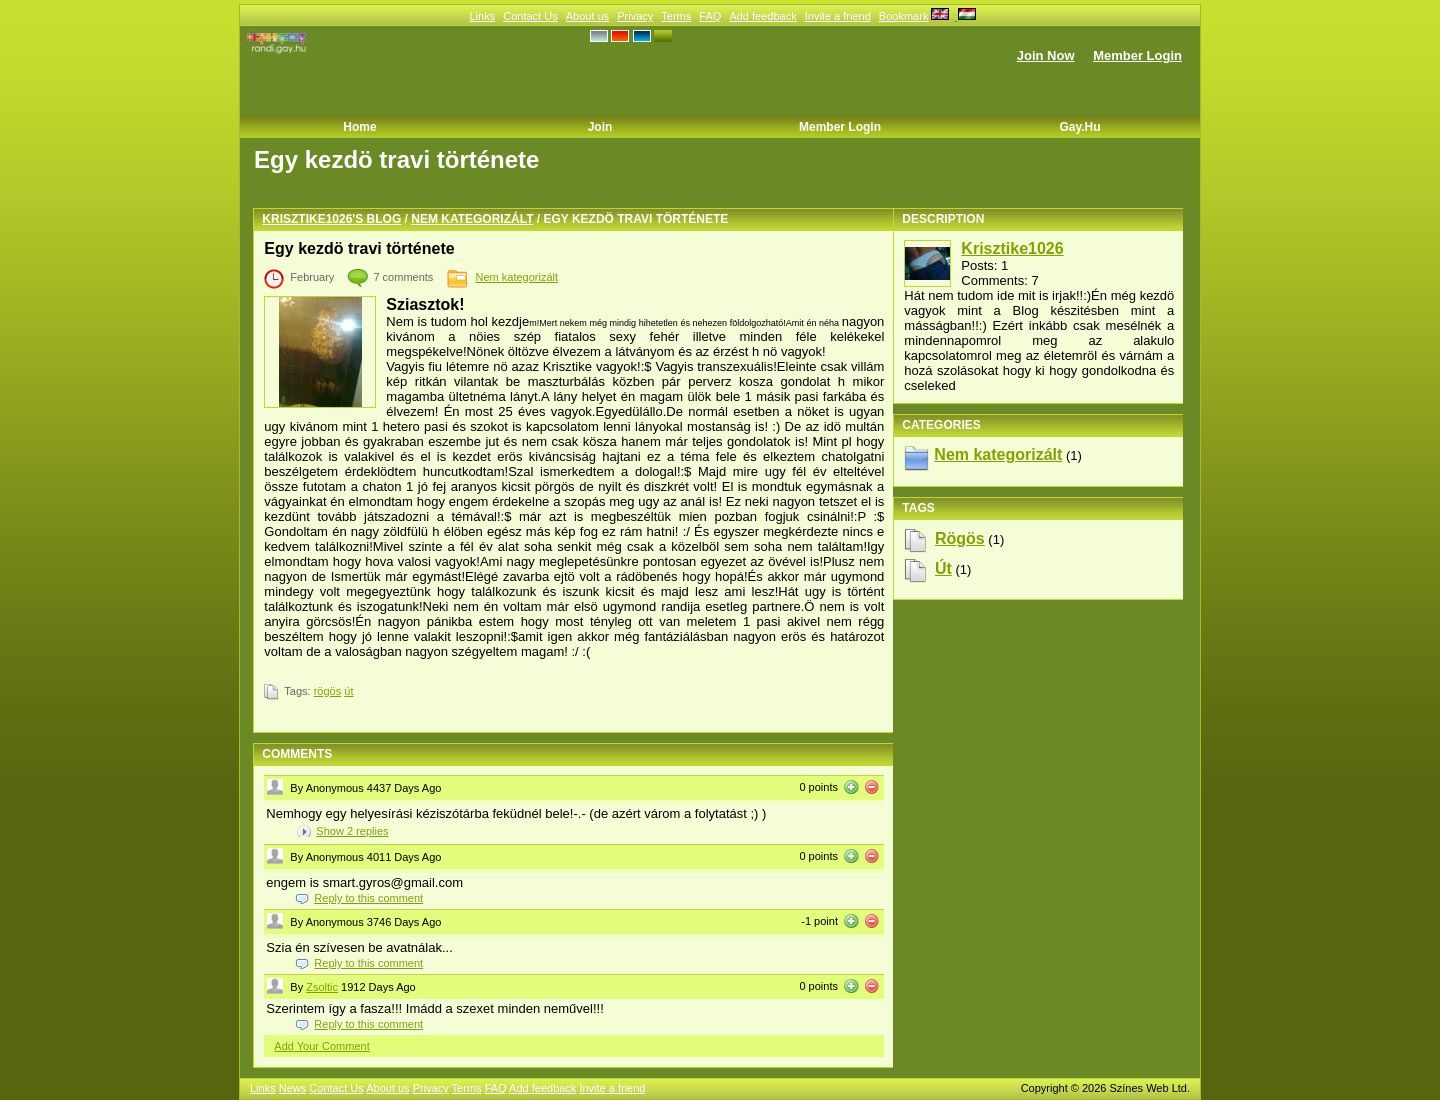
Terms (676, 16)
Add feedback (762, 16)
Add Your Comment (321, 1046)
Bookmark (904, 16)
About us (587, 16)
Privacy (635, 16)
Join (600, 127)
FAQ (710, 16)
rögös (328, 691)
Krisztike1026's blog (331, 219)
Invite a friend (838, 16)
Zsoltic (322, 987)
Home (359, 127)
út (348, 691)
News (293, 1088)
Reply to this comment (368, 898)
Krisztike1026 (1012, 248)
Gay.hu (1079, 127)
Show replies (352, 831)
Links (482, 16)
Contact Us (530, 16)
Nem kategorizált (472, 219)
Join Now (1046, 55)
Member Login (1137, 55)
